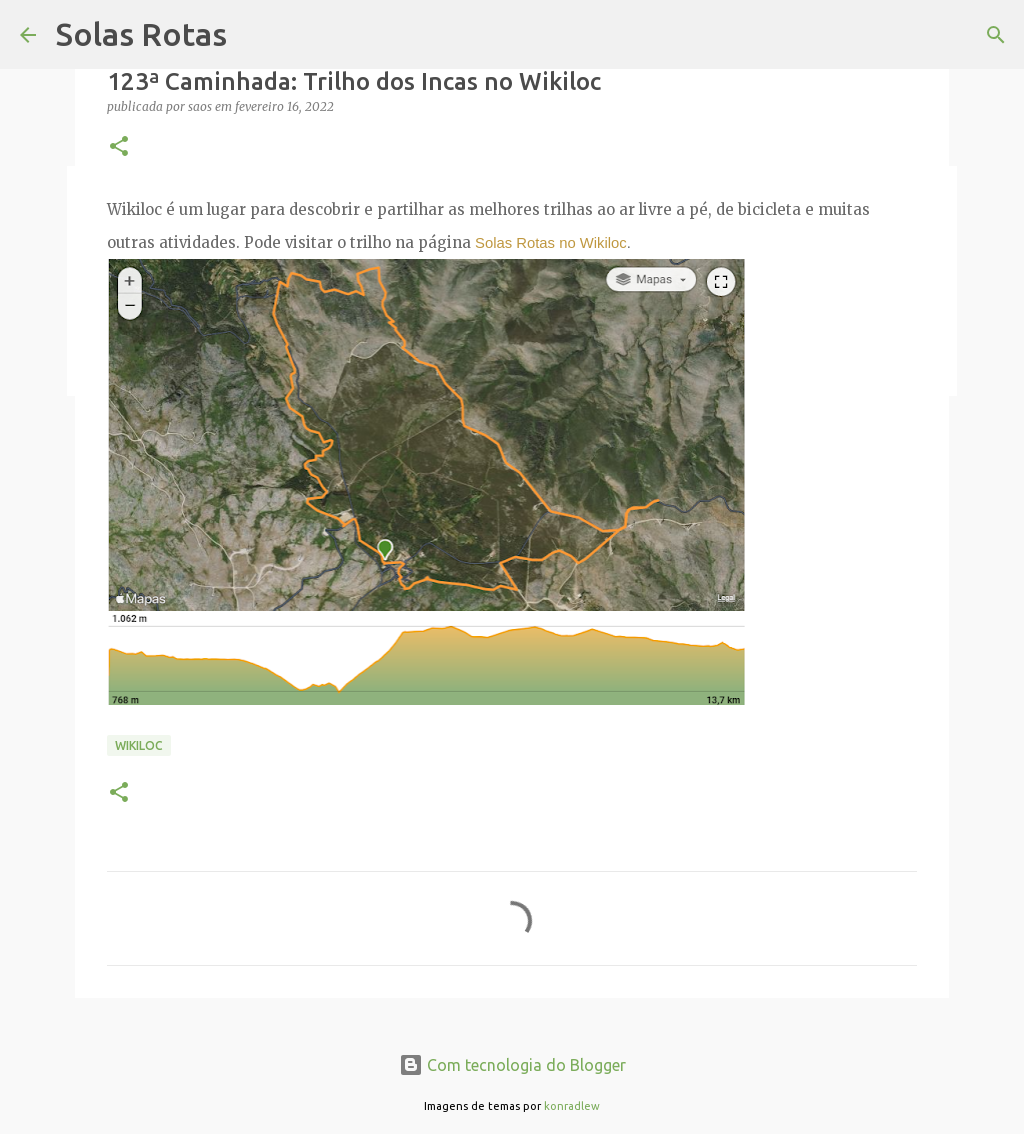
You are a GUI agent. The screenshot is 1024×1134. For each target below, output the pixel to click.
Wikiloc (139, 745)
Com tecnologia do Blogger (512, 1065)
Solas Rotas (141, 34)
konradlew (572, 1106)
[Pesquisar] (996, 35)
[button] (119, 147)
